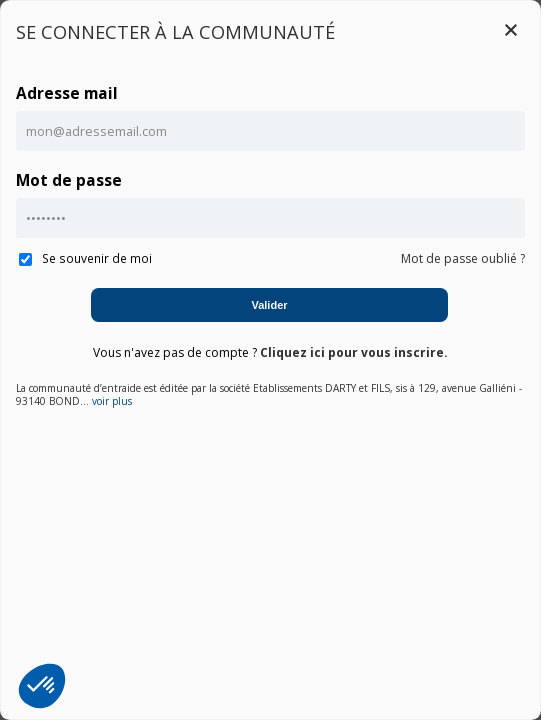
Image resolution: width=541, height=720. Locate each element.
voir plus (112, 401)
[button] (42, 686)
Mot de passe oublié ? (463, 258)
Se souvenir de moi (85, 258)
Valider (269, 305)
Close (511, 30)
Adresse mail (67, 93)
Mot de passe (69, 180)
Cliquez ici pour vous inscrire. (354, 352)
